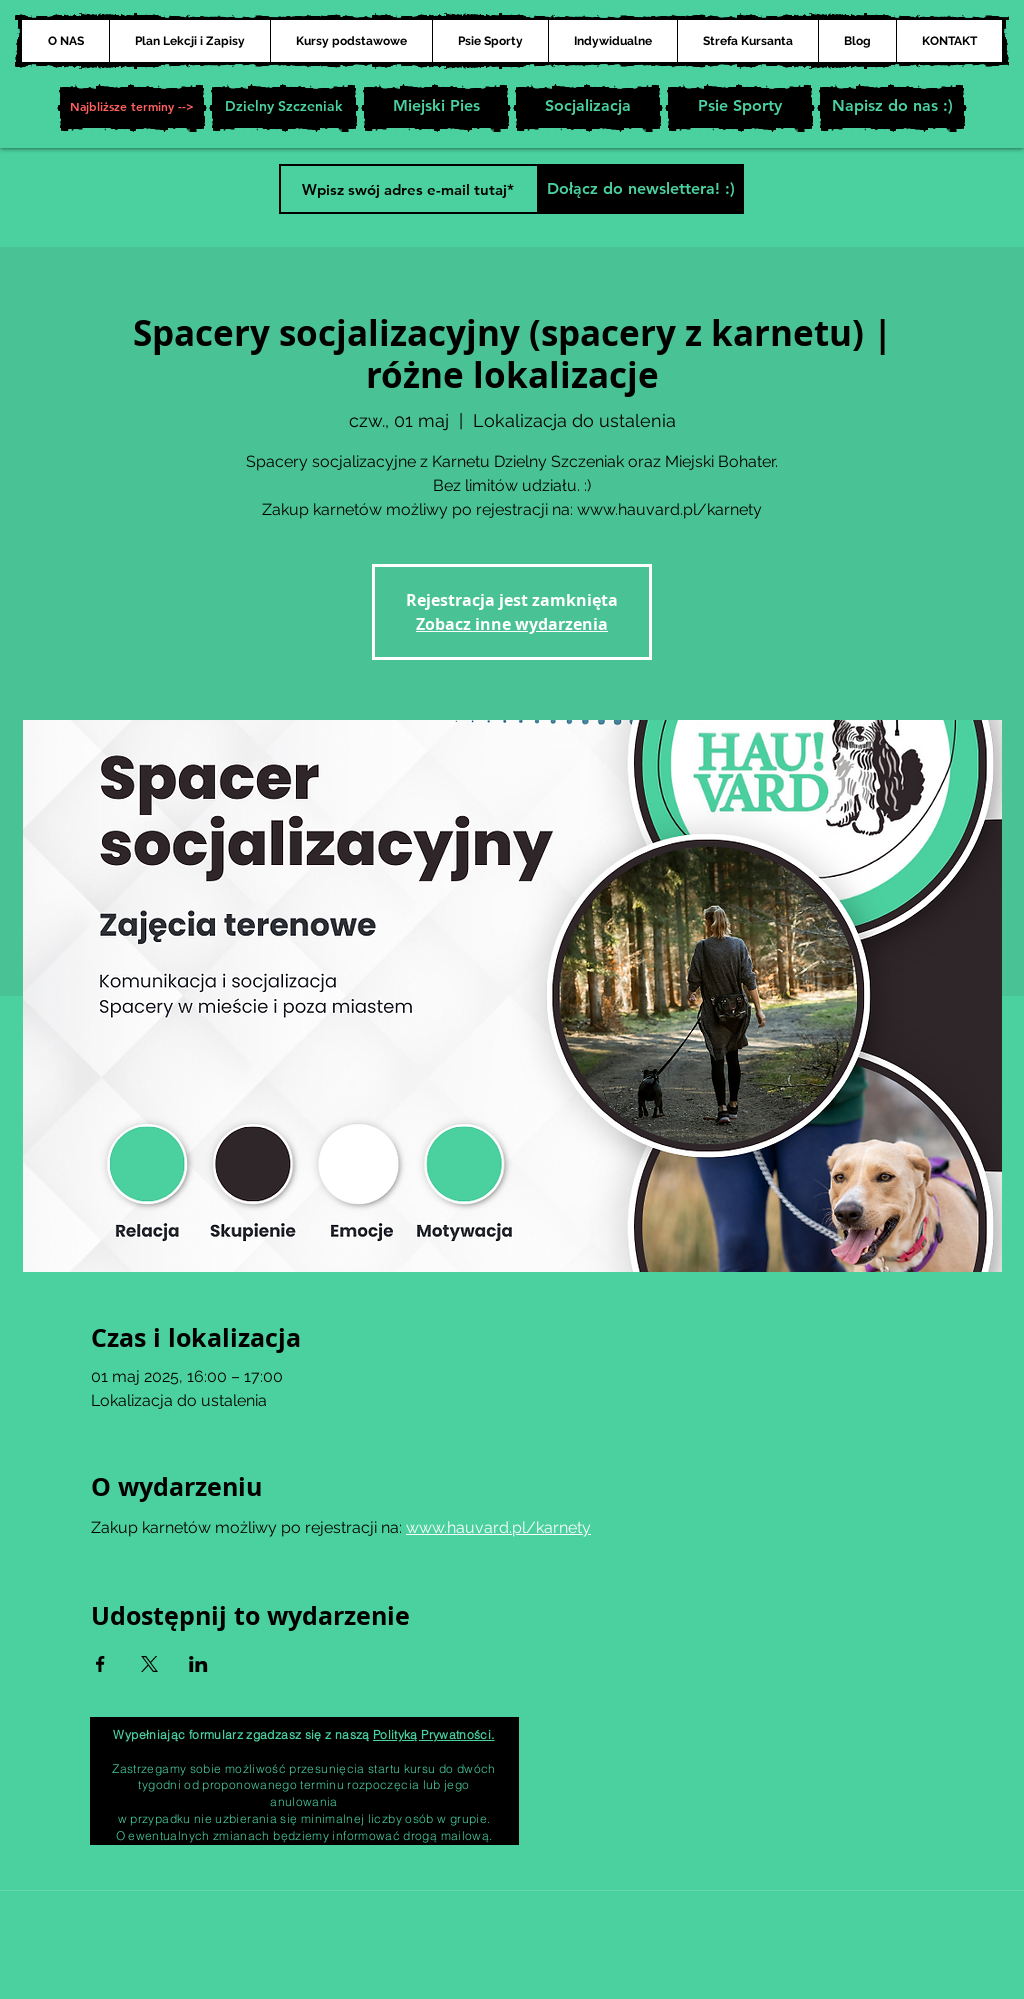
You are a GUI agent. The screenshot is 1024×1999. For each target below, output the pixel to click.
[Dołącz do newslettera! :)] (640, 189)
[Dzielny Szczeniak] (284, 108)
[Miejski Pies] (436, 108)
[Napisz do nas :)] (892, 108)
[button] (132, 108)
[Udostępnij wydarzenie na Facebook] (100, 1664)
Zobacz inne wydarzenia (512, 624)
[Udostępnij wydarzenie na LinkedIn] (198, 1664)
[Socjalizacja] (588, 108)
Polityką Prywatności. (434, 1734)
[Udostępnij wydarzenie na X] (149, 1664)
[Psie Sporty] (740, 108)
